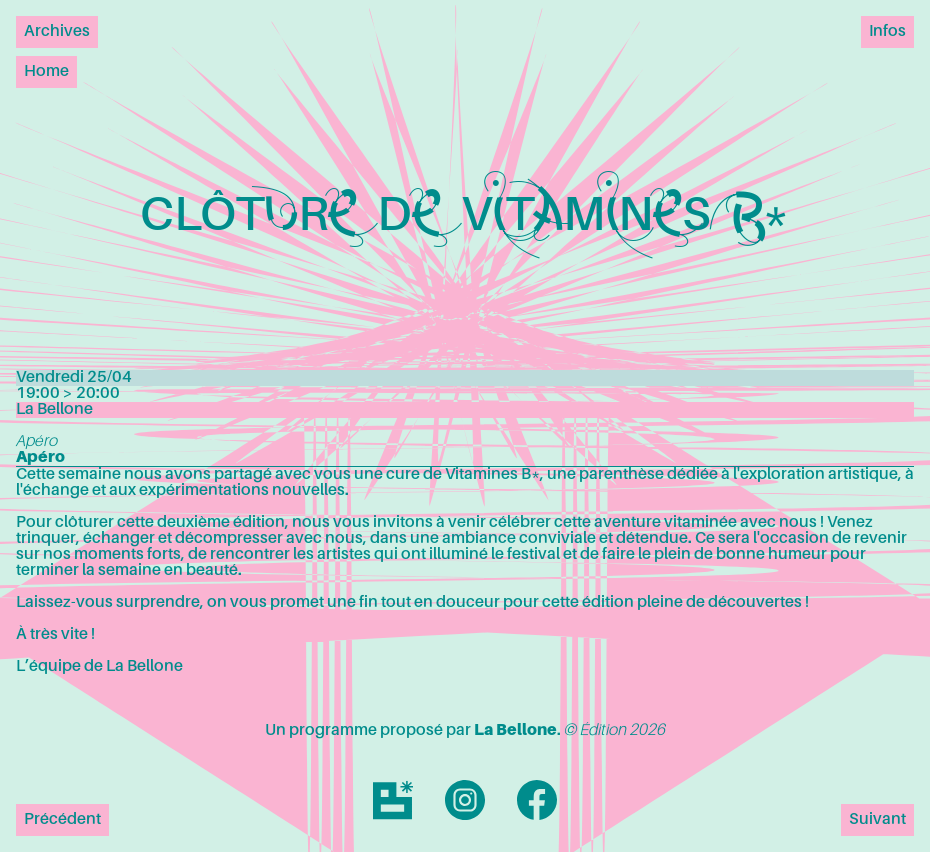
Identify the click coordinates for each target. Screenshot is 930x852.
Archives (57, 32)
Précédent (62, 820)
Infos (887, 32)
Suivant (877, 820)
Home (46, 72)
